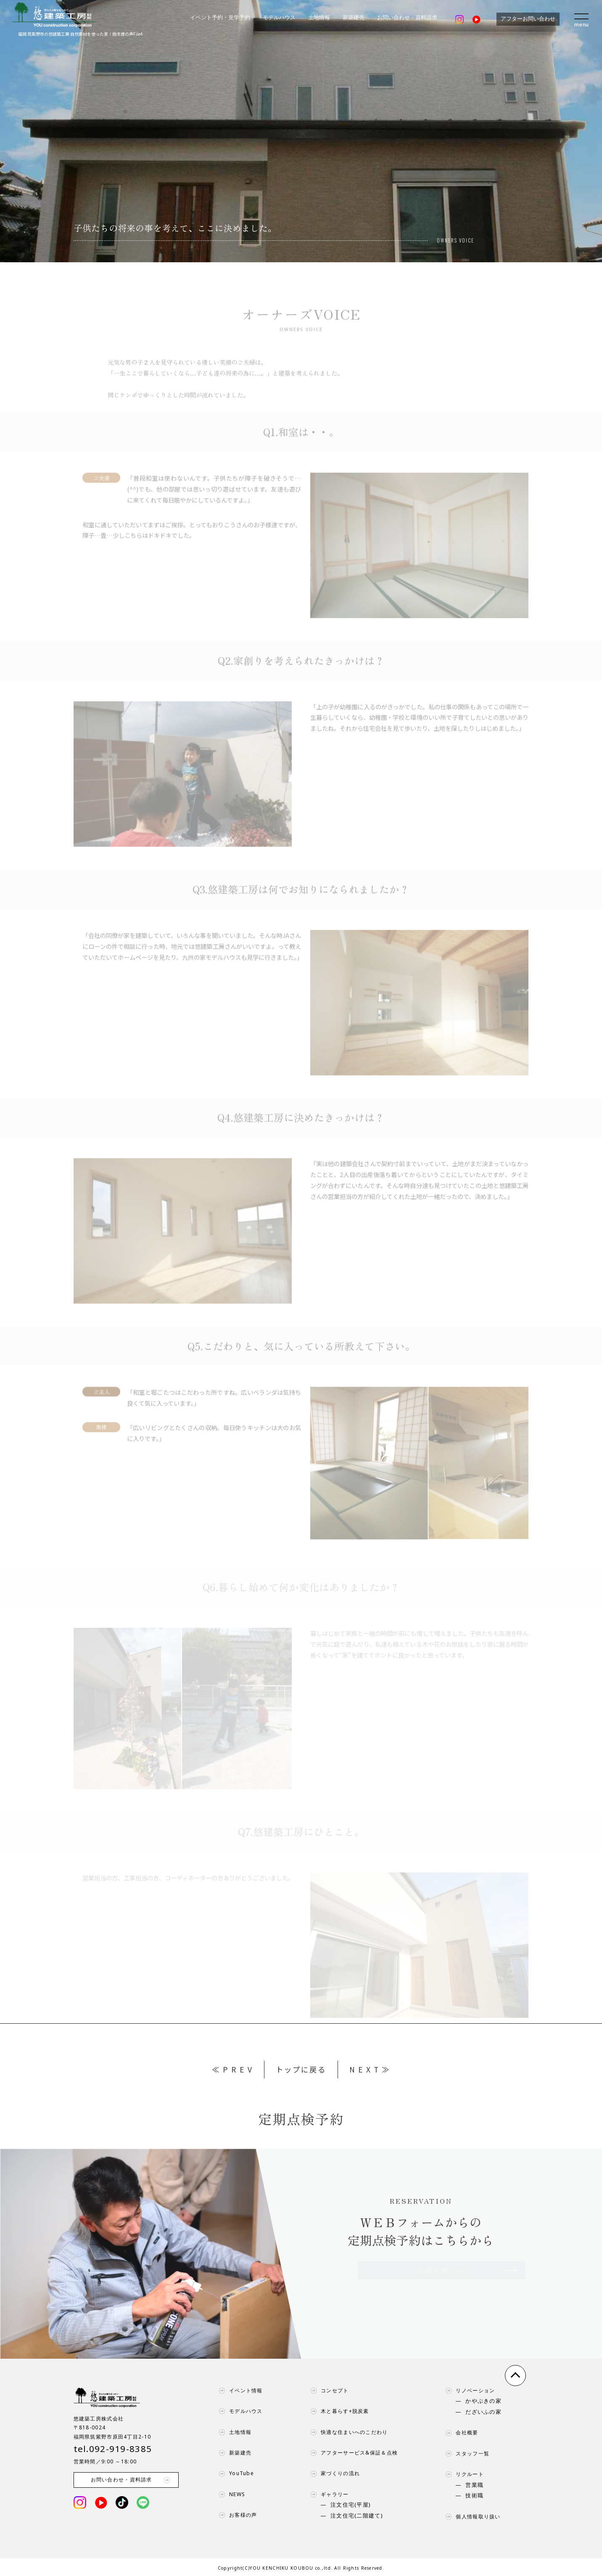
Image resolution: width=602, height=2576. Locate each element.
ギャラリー (327, 2494)
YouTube (234, 2473)
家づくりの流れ (333, 2473)
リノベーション (468, 2391)
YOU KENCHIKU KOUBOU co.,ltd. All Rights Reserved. (317, 2568)
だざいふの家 (483, 2412)
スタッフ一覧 (465, 2454)
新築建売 (353, 18)
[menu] (582, 19)
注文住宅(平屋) (350, 2505)
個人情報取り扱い (470, 2517)
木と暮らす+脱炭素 (337, 2411)
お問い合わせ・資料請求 (407, 18)
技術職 (474, 2495)
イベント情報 (239, 2391)
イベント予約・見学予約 (220, 18)
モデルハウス (279, 18)
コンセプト (327, 2391)
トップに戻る (301, 2069)
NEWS (230, 2494)
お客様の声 (236, 2515)
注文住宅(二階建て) (356, 2516)
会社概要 (459, 2433)
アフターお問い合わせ (528, 19)
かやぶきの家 (483, 2401)
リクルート (462, 2474)
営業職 (474, 2485)
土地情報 (319, 18)
